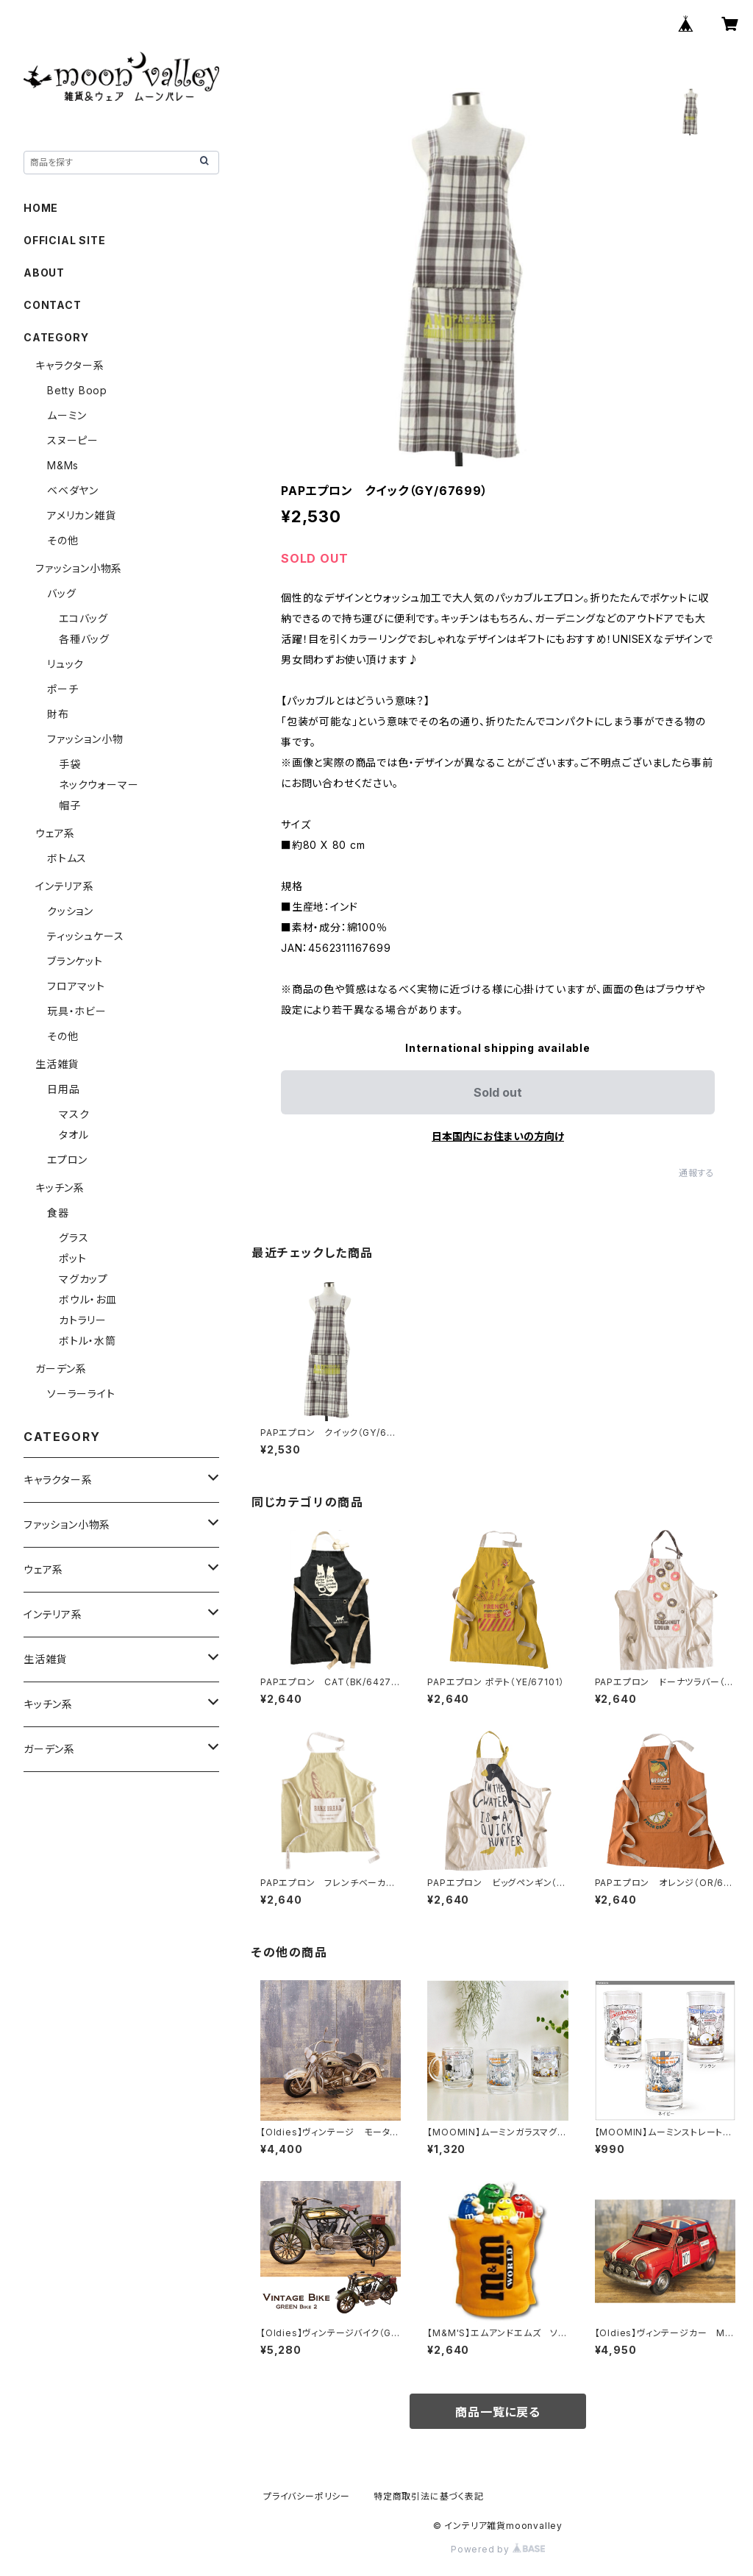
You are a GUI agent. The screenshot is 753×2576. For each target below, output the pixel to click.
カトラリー (83, 1320)
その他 (62, 540)
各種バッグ (84, 639)
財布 (58, 714)
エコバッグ (83, 618)
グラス (73, 1237)
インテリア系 (64, 886)
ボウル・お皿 (88, 1299)
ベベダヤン (73, 490)
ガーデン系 (61, 1368)
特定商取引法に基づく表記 (429, 2496)
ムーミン (67, 415)
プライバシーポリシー (306, 2496)
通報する (697, 1172)
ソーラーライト (81, 1393)
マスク (74, 1114)
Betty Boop (77, 390)
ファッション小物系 (78, 568)
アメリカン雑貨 (81, 515)
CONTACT (53, 305)
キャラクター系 (69, 365)
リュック (65, 664)
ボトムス (67, 858)
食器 (58, 1212)
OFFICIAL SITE (64, 240)
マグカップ (83, 1279)
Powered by (498, 2549)
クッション (70, 911)
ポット (72, 1258)
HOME (41, 208)
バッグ (61, 593)
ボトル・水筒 (87, 1340)
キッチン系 (60, 1187)
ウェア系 (55, 833)
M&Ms (63, 465)
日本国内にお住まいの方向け (498, 1136)
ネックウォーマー (98, 784)
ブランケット (75, 961)
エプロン (67, 1159)
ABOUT (44, 272)
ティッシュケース (85, 936)
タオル (73, 1134)
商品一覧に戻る (497, 2412)
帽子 (70, 805)
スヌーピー (73, 440)
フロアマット (76, 986)
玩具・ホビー (77, 1011)
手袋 (70, 764)
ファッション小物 (85, 739)
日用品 (63, 1089)
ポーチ (62, 689)
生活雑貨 (57, 1064)
